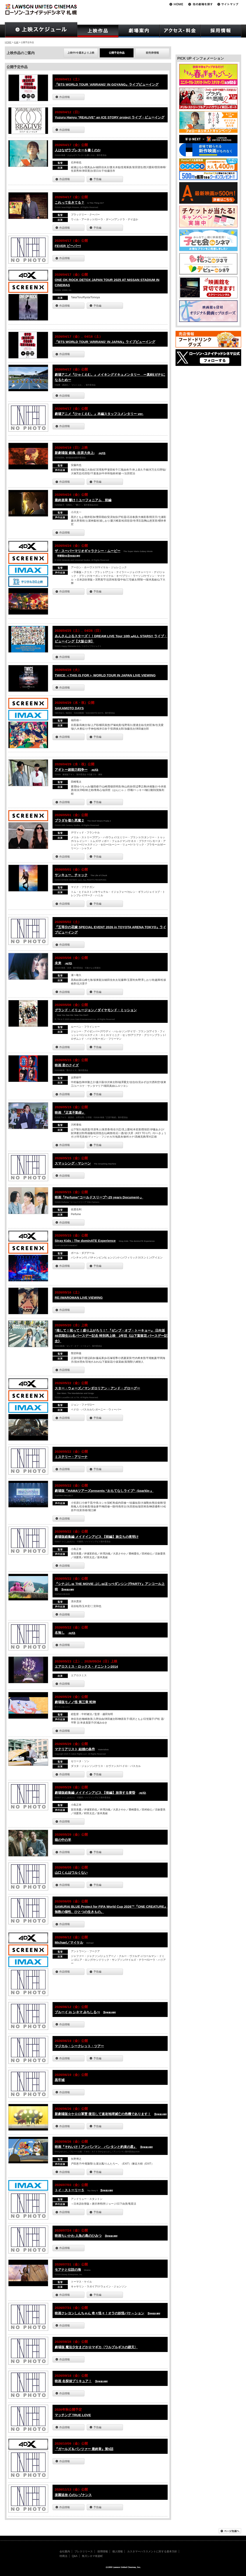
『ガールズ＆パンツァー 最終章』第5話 (84, 2449)
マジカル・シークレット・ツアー (79, 2046)
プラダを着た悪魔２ (69, 820)
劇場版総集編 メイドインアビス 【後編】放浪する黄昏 (95, 1792)
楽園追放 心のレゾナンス (73, 2495)
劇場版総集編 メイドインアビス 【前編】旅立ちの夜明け (97, 1537)
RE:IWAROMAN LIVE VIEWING (79, 1297)
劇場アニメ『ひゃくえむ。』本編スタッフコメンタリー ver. (99, 414)
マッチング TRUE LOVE (73, 2415)
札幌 (16, 42)
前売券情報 (152, 52)
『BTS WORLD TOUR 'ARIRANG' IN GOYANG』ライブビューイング (106, 84)
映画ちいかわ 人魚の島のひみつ (78, 2235)
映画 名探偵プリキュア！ (73, 2381)
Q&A (74, 2556)
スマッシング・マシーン (73, 1163)
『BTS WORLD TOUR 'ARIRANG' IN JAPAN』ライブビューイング (105, 342)
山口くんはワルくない (71, 1872)
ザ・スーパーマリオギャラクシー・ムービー (87, 551)
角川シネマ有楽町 (92, 2556)
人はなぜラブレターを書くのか (78, 150)
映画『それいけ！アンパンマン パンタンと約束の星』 (96, 2147)
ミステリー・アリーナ (71, 1457)
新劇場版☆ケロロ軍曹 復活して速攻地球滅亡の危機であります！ (103, 2114)
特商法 (63, 2556)
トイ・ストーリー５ (69, 2190)
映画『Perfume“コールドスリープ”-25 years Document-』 (99, 1197)
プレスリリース (83, 2551)
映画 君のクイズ (67, 1065)
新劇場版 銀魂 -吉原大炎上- (75, 453)
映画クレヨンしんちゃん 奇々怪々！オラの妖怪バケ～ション (99, 2313)
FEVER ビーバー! (68, 246)
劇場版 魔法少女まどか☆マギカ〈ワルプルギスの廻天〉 (96, 2347)
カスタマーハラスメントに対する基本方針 (152, 2551)
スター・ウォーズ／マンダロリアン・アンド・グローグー (97, 1388)
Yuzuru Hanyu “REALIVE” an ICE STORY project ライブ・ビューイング (109, 117)
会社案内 (65, 2551)
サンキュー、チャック (71, 875)
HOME (8, 42)
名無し (60, 1632)
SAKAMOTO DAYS (69, 708)
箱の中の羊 (63, 1840)
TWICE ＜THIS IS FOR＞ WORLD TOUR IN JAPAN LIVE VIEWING (105, 675)
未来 (58, 963)
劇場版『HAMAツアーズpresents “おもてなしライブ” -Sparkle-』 (104, 1491)
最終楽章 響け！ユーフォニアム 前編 (83, 500)
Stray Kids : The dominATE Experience (85, 1240)
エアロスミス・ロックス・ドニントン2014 (86, 1666)
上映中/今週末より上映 (80, 52)
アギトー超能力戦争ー (71, 769)
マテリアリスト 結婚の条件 (75, 1749)
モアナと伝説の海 (68, 2269)
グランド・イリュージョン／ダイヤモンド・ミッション (96, 1010)
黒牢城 (60, 2080)
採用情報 (102, 2551)
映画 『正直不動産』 (70, 1112)
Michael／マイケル (69, 1942)
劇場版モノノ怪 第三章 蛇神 (75, 1702)
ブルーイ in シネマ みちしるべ (77, 2012)
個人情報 (117, 2551)
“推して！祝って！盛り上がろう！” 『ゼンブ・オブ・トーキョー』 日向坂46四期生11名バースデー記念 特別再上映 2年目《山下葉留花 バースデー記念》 (111, 1336)
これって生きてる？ (69, 202)
